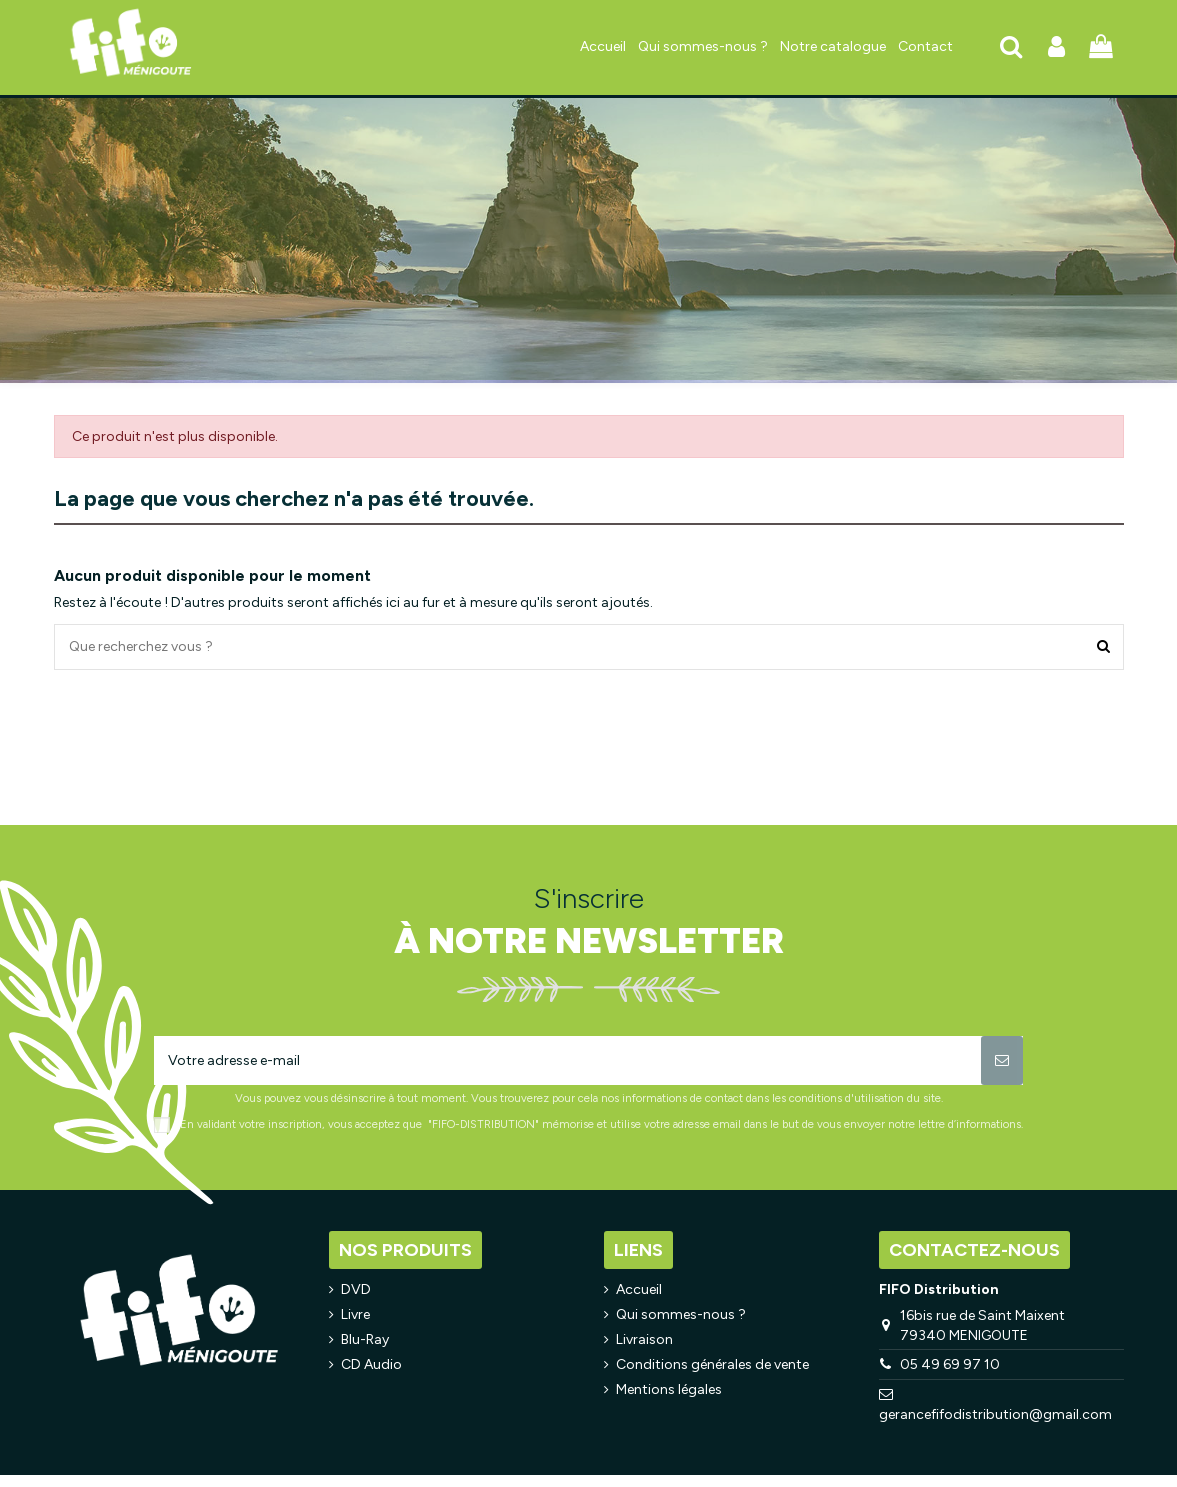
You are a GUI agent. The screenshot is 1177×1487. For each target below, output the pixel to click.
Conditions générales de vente (712, 1364)
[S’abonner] (1002, 1060)
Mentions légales (669, 1389)
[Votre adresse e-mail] (567, 1060)
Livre (355, 1314)
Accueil (639, 1289)
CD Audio (371, 1364)
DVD (356, 1289)
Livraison (644, 1339)
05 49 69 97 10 (950, 1364)
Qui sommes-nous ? (681, 1314)
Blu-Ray (365, 1339)
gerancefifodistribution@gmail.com (995, 1414)
